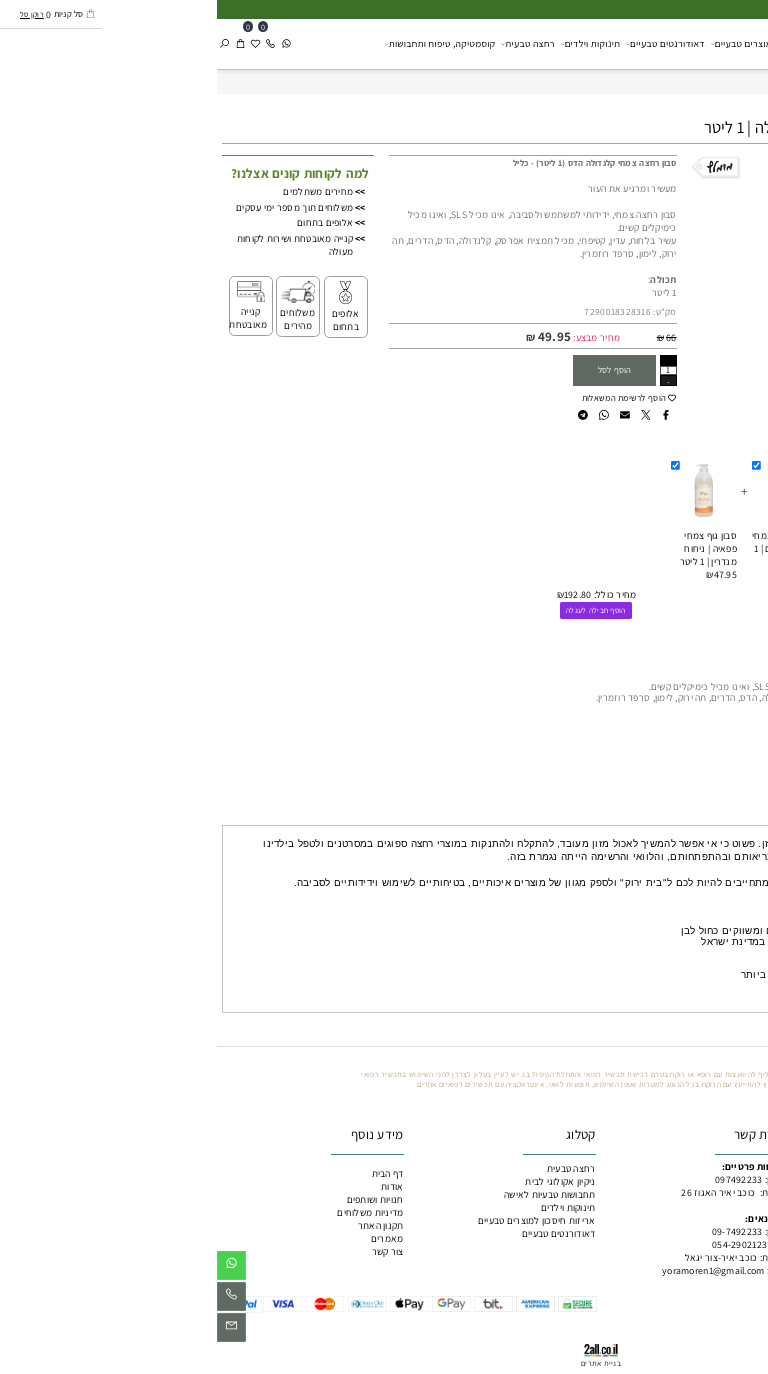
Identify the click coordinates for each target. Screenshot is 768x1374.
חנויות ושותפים (158, 1199)
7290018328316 (400, 311)
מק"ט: (447, 311)
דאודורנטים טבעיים (448, 43)
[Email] (14, 1330)
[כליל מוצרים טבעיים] (733, 42)
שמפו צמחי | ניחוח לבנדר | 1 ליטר (652, 548)
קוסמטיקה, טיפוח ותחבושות (223, 43)
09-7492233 (520, 1231)
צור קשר (171, 1251)
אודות (175, 1186)
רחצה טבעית (310, 43)
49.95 (337, 336)
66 (454, 337)
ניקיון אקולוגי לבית (657, 43)
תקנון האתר (164, 1225)
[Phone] (53, 43)
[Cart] (23, 43)
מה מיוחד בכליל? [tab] (723, 814)
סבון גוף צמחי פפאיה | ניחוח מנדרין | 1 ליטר (491, 548)
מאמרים (170, 1238)
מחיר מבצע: (378, 337)
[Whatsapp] (69, 43)
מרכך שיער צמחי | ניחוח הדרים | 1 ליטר (568, 548)
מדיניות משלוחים (153, 1212)
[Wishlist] (38, 43)
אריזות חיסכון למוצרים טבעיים (554, 43)
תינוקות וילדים (373, 43)
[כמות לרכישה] (451, 370)
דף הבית (171, 1173)
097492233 (521, 1179)
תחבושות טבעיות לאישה (333, 1194)
